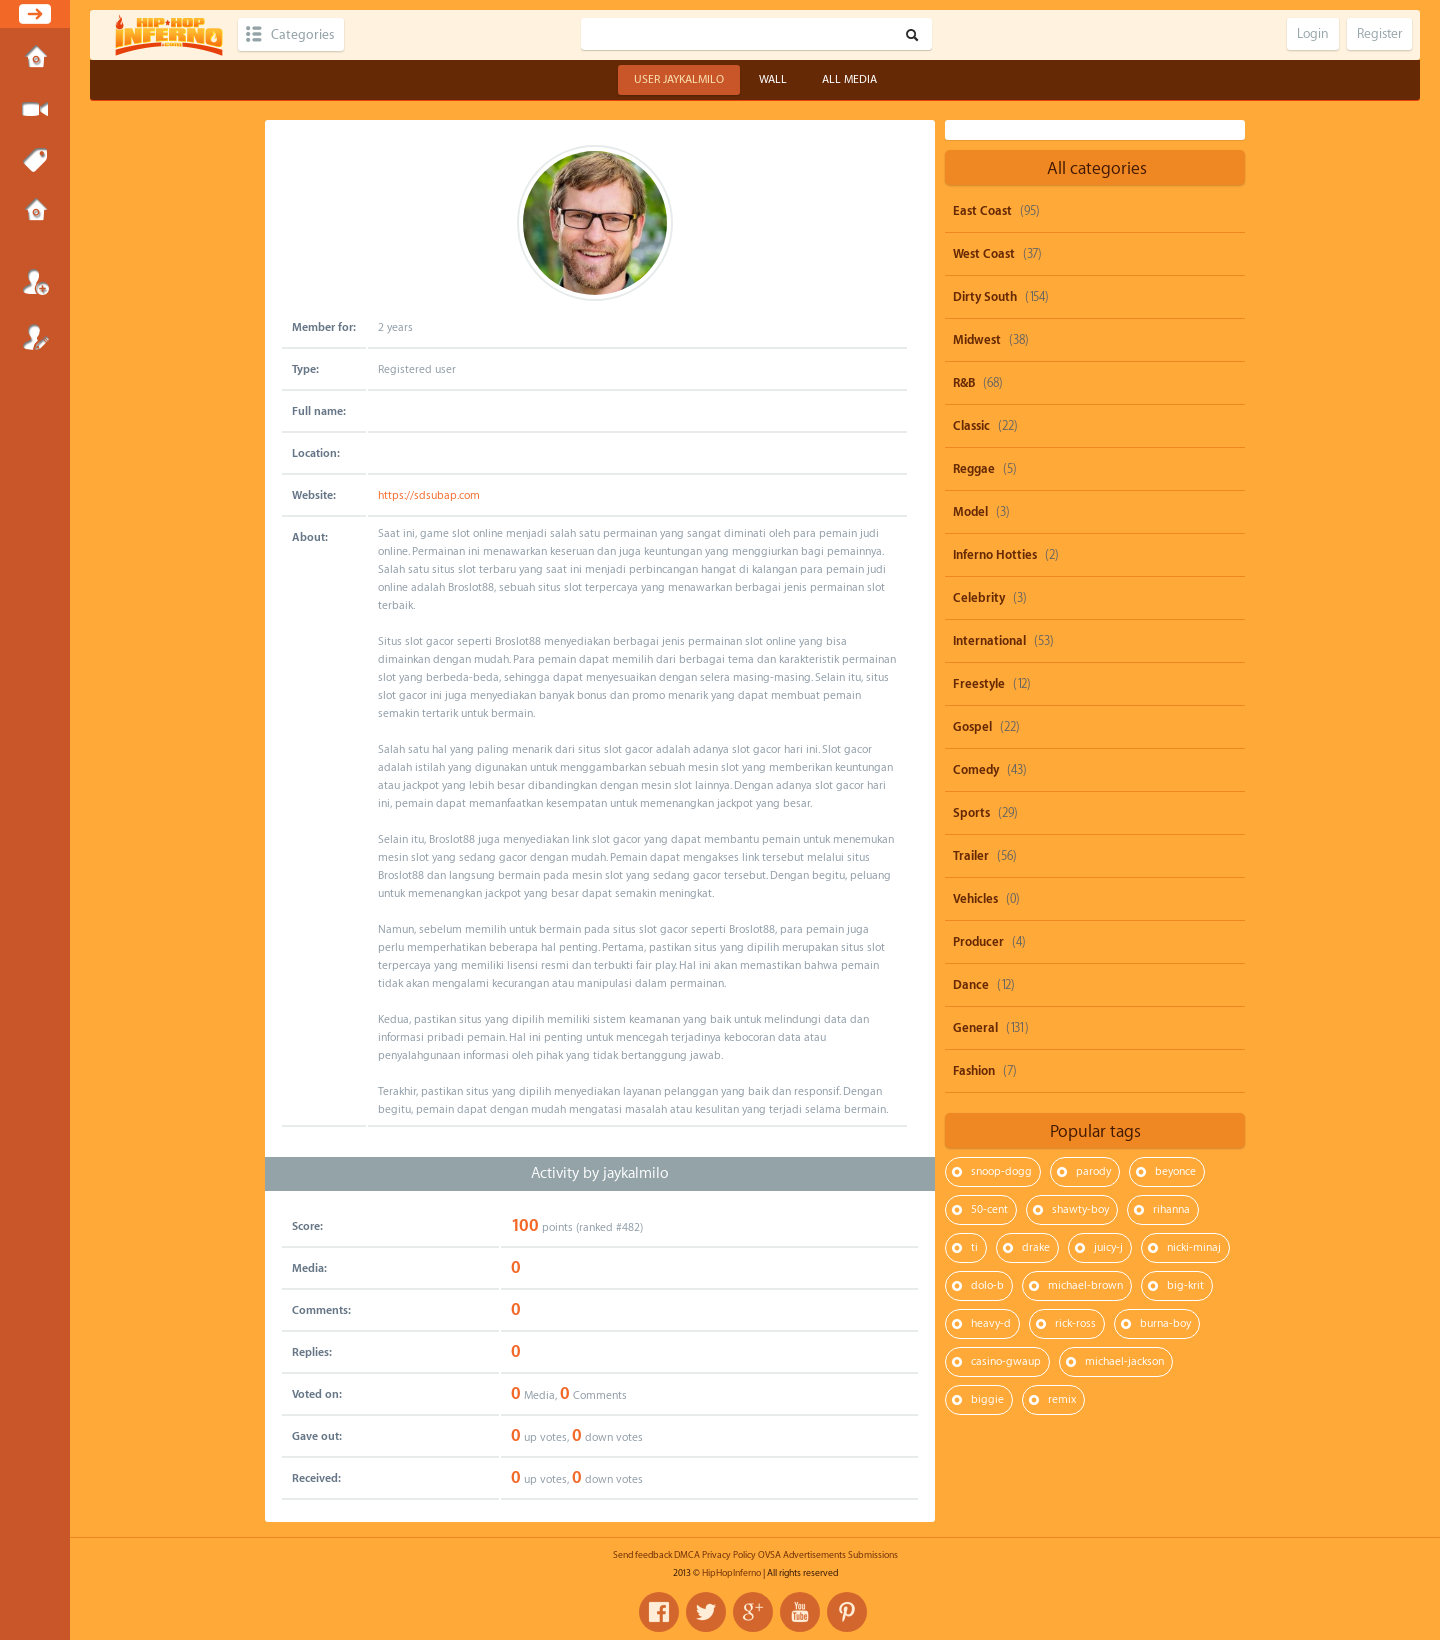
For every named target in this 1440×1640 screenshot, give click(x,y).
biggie (987, 1399)
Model (970, 512)
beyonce (1175, 1171)
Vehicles (975, 899)
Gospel (972, 727)
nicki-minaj (1194, 1247)
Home (35, 59)
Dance (971, 985)
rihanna (1171, 1209)
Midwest (977, 340)
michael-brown (1085, 1285)
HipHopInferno (731, 1573)
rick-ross (1075, 1323)
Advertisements (814, 1555)
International (989, 641)
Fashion (974, 1071)
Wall (773, 79)
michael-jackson (1124, 1361)
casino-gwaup (1006, 1361)
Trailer (971, 856)
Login (35, 282)
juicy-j (1108, 1247)
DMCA (687, 1555)
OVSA (769, 1555)
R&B (964, 383)
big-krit (1185, 1285)
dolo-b (987, 1285)
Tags (35, 161)
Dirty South (985, 297)
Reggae (974, 469)
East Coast (982, 211)
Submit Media (35, 110)
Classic (971, 426)
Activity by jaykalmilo (600, 1173)
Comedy (976, 770)
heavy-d (991, 1323)
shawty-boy (1080, 1209)
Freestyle (979, 684)
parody (1093, 1171)
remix (1062, 1399)
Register (35, 337)
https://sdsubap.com (429, 495)
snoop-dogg (1001, 1171)
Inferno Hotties (995, 555)
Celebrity (979, 598)
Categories (302, 34)
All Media (849, 79)
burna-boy (1165, 1323)
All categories (1097, 168)
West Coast (984, 254)
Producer (978, 942)
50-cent (989, 1209)
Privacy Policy (729, 1555)
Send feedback (642, 1555)
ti (974, 1247)
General (975, 1028)
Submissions (35, 212)
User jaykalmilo (679, 79)
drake (1036, 1247)
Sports (971, 813)
